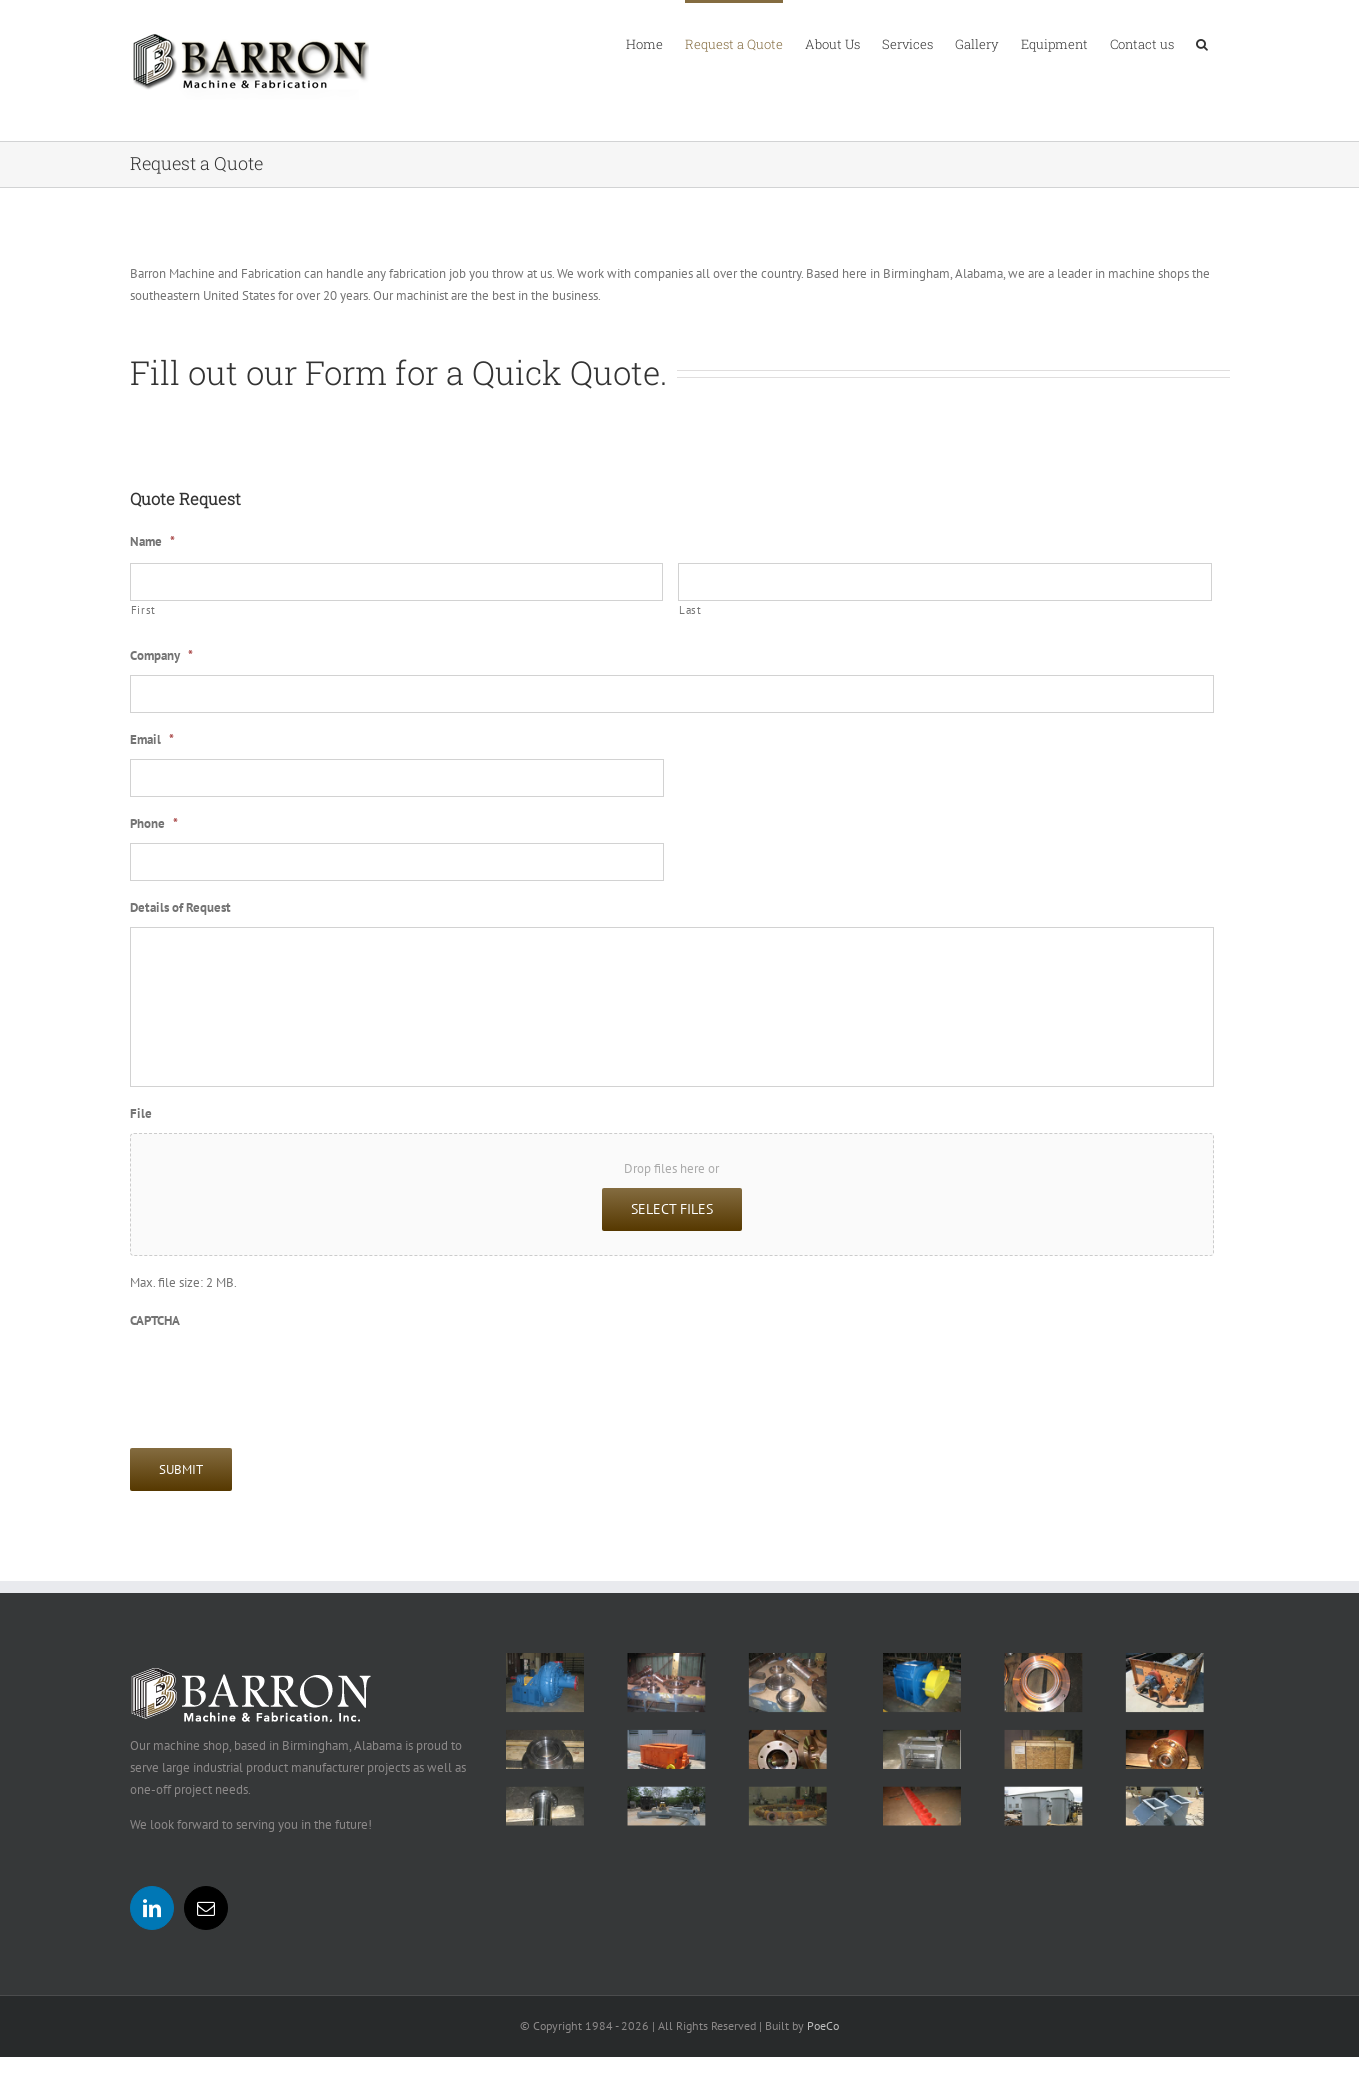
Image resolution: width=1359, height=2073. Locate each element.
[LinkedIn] (152, 1908)
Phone (154, 824)
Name (152, 542)
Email (152, 740)
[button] (1202, 43)
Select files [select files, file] (672, 1209)
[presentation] (282, 1378)
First (143, 610)
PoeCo (823, 2025)
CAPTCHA (155, 1321)
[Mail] (206, 1908)
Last (690, 610)
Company (161, 656)
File (141, 1114)
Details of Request (180, 908)
